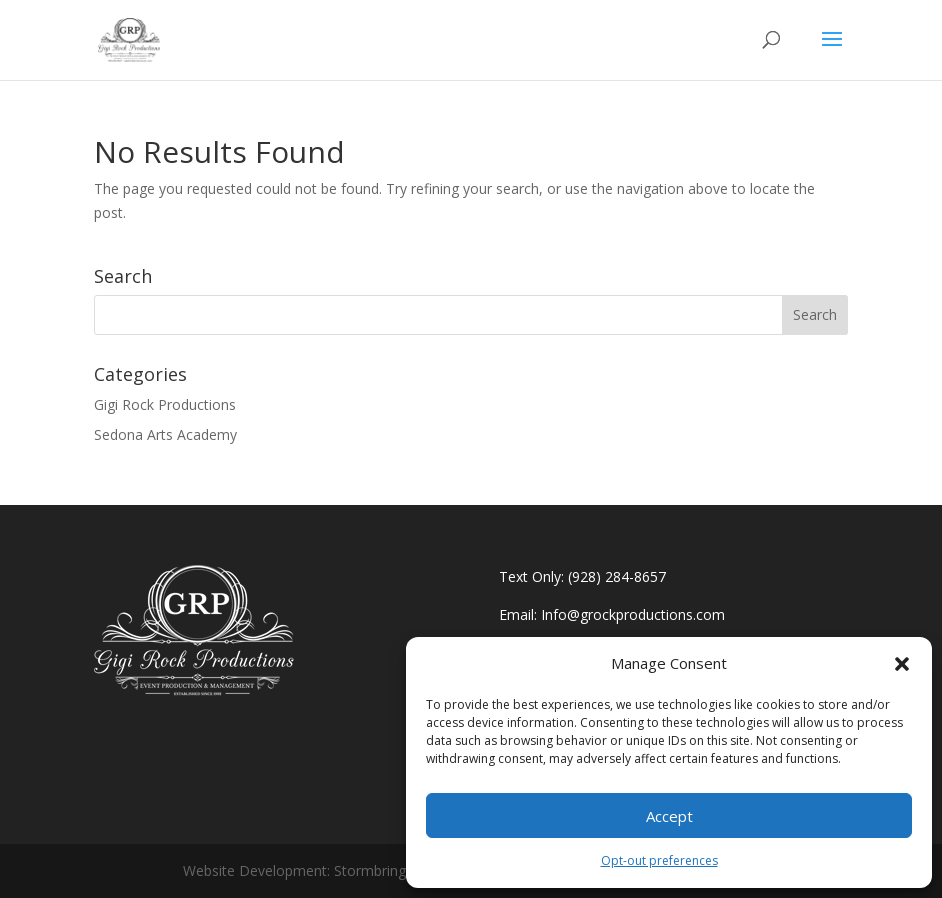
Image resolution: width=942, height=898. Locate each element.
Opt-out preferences (659, 860)
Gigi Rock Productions (165, 404)
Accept (669, 816)
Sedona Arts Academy (165, 434)
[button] (902, 664)
